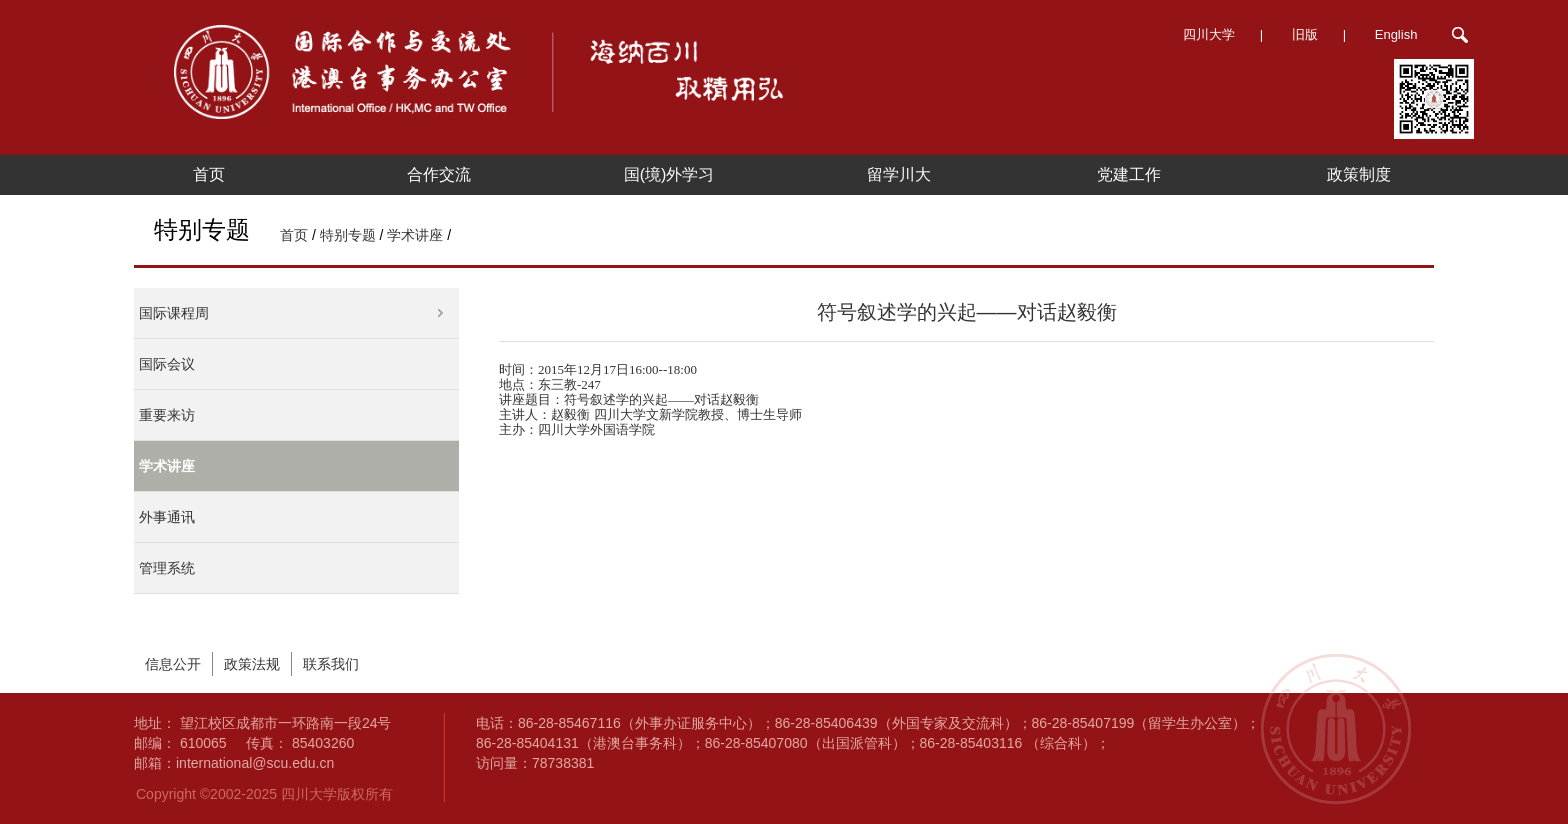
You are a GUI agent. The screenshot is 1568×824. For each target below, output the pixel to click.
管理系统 (167, 568)
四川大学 (1209, 34)
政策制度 (1359, 174)
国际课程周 (174, 313)
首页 (209, 174)
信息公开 (173, 664)
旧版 (1305, 34)
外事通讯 (167, 517)
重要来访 (167, 415)
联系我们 (331, 664)
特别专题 (348, 235)
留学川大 (899, 174)
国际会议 (167, 364)
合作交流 (439, 174)
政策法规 (252, 664)
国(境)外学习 (669, 174)
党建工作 (1129, 174)
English (1396, 34)
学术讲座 (415, 235)
